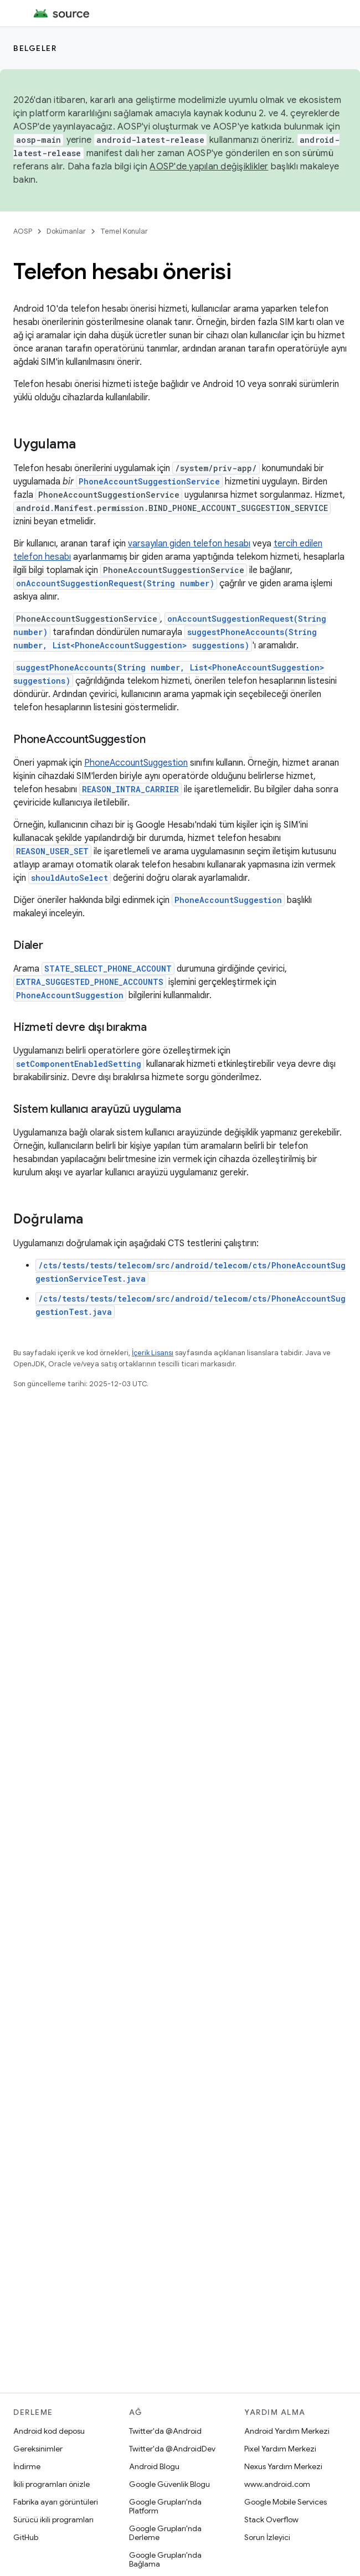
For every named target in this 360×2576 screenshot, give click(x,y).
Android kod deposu (49, 2431)
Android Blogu (154, 2466)
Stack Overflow (271, 2520)
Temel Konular (124, 231)
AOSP (22, 231)
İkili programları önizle (51, 2484)
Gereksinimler (38, 2449)
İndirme (26, 2466)
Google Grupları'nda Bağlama (165, 2559)
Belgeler (34, 48)
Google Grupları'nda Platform (165, 2506)
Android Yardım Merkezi (287, 2431)
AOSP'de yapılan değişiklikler (209, 166)
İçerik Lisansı (152, 1352)
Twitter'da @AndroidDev (172, 2449)
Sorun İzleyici (267, 2537)
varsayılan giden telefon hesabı (189, 543)
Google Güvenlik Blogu (169, 2484)
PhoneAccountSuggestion (136, 762)
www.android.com (277, 2484)
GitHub (25, 2537)
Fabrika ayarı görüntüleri (55, 2502)
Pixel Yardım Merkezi (280, 2449)
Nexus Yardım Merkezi (283, 2466)
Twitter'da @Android (165, 2431)
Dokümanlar (66, 231)
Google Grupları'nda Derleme (165, 2532)
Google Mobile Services (285, 2502)
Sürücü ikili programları (53, 2520)
